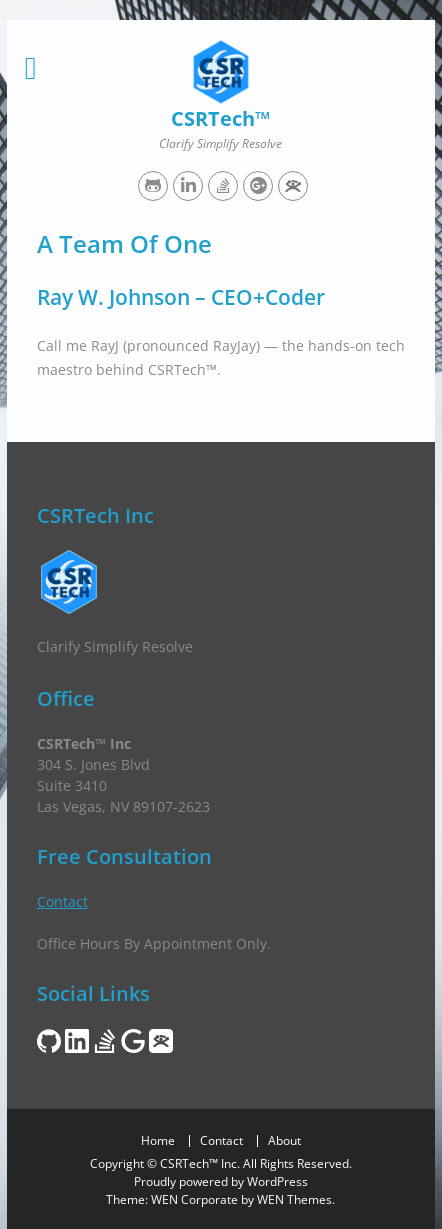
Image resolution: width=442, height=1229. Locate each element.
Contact (62, 901)
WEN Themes (294, 1199)
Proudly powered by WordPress (221, 1181)
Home (158, 1141)
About (284, 1141)
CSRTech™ (220, 118)
